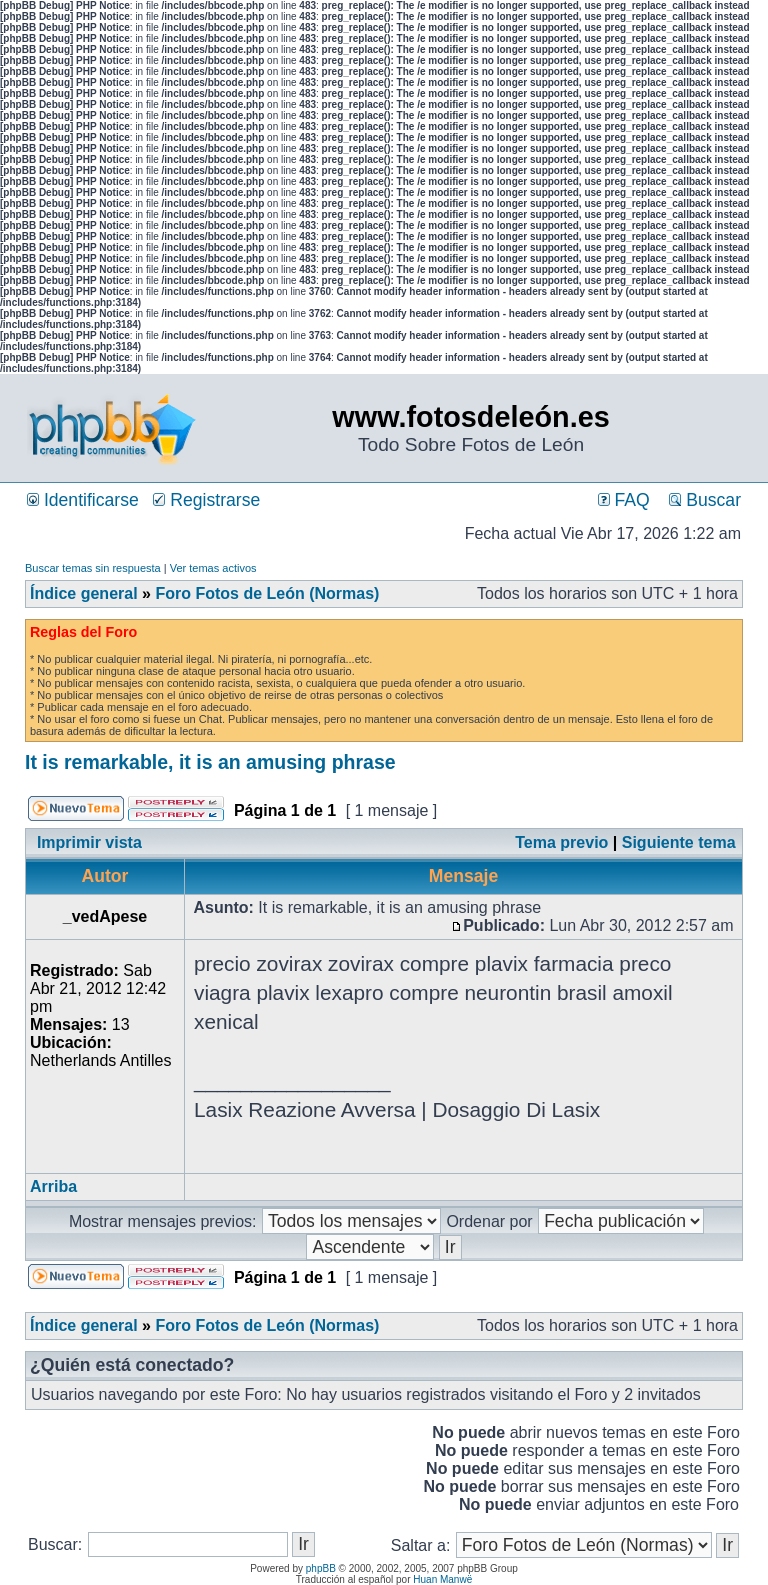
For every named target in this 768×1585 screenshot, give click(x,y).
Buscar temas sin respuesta (93, 568)
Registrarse (206, 500)
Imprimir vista (89, 842)
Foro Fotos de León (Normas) (267, 593)
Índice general (84, 593)
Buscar (705, 500)
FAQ (624, 500)
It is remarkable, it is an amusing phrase (210, 762)
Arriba (53, 1186)
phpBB (321, 1568)
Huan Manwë (442, 1579)
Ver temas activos (213, 568)
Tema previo (561, 842)
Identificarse (83, 500)
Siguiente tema (679, 842)
